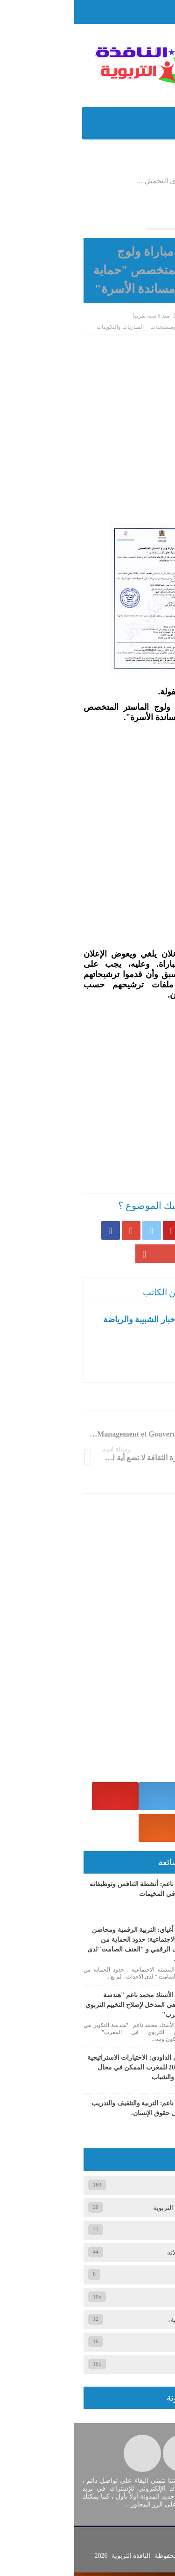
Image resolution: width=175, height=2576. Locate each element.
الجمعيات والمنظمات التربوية (117, 2210)
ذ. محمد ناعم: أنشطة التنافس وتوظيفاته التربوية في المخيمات (68, 1891)
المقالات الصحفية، (132, 2277)
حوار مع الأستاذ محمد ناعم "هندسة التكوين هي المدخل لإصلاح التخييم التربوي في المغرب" (67, 2007)
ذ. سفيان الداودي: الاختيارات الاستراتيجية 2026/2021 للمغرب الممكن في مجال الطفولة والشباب (67, 2070)
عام (151, 2299)
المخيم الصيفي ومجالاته (124, 2254)
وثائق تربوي (141, 2344)
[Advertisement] (87, 426)
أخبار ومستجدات (95, 326)
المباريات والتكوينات (46, 326)
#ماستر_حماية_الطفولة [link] (126, 691)
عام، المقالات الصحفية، (125, 2322)
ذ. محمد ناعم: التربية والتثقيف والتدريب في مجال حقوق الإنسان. (69, 2111)
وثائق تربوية (140, 2366)
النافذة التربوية (55, 2559)
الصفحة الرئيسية (140, 326)
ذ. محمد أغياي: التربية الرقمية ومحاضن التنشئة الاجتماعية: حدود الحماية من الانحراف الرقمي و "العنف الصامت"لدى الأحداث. (67, 1947)
